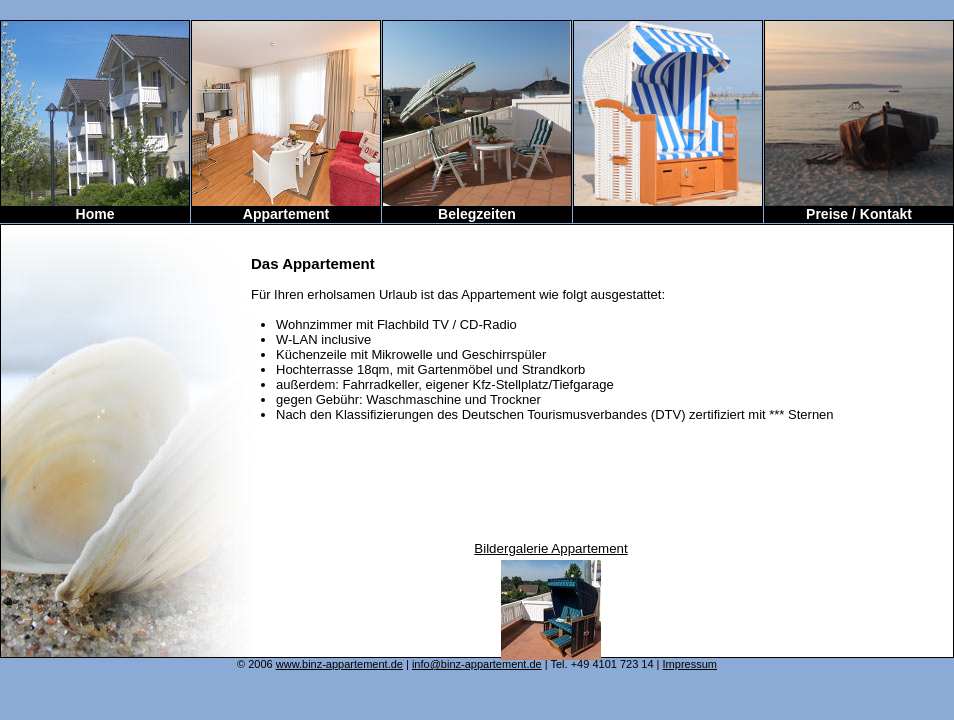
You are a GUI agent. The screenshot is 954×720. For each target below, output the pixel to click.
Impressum (690, 664)
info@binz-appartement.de (477, 664)
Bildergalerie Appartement (550, 548)
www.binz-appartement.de (339, 664)
